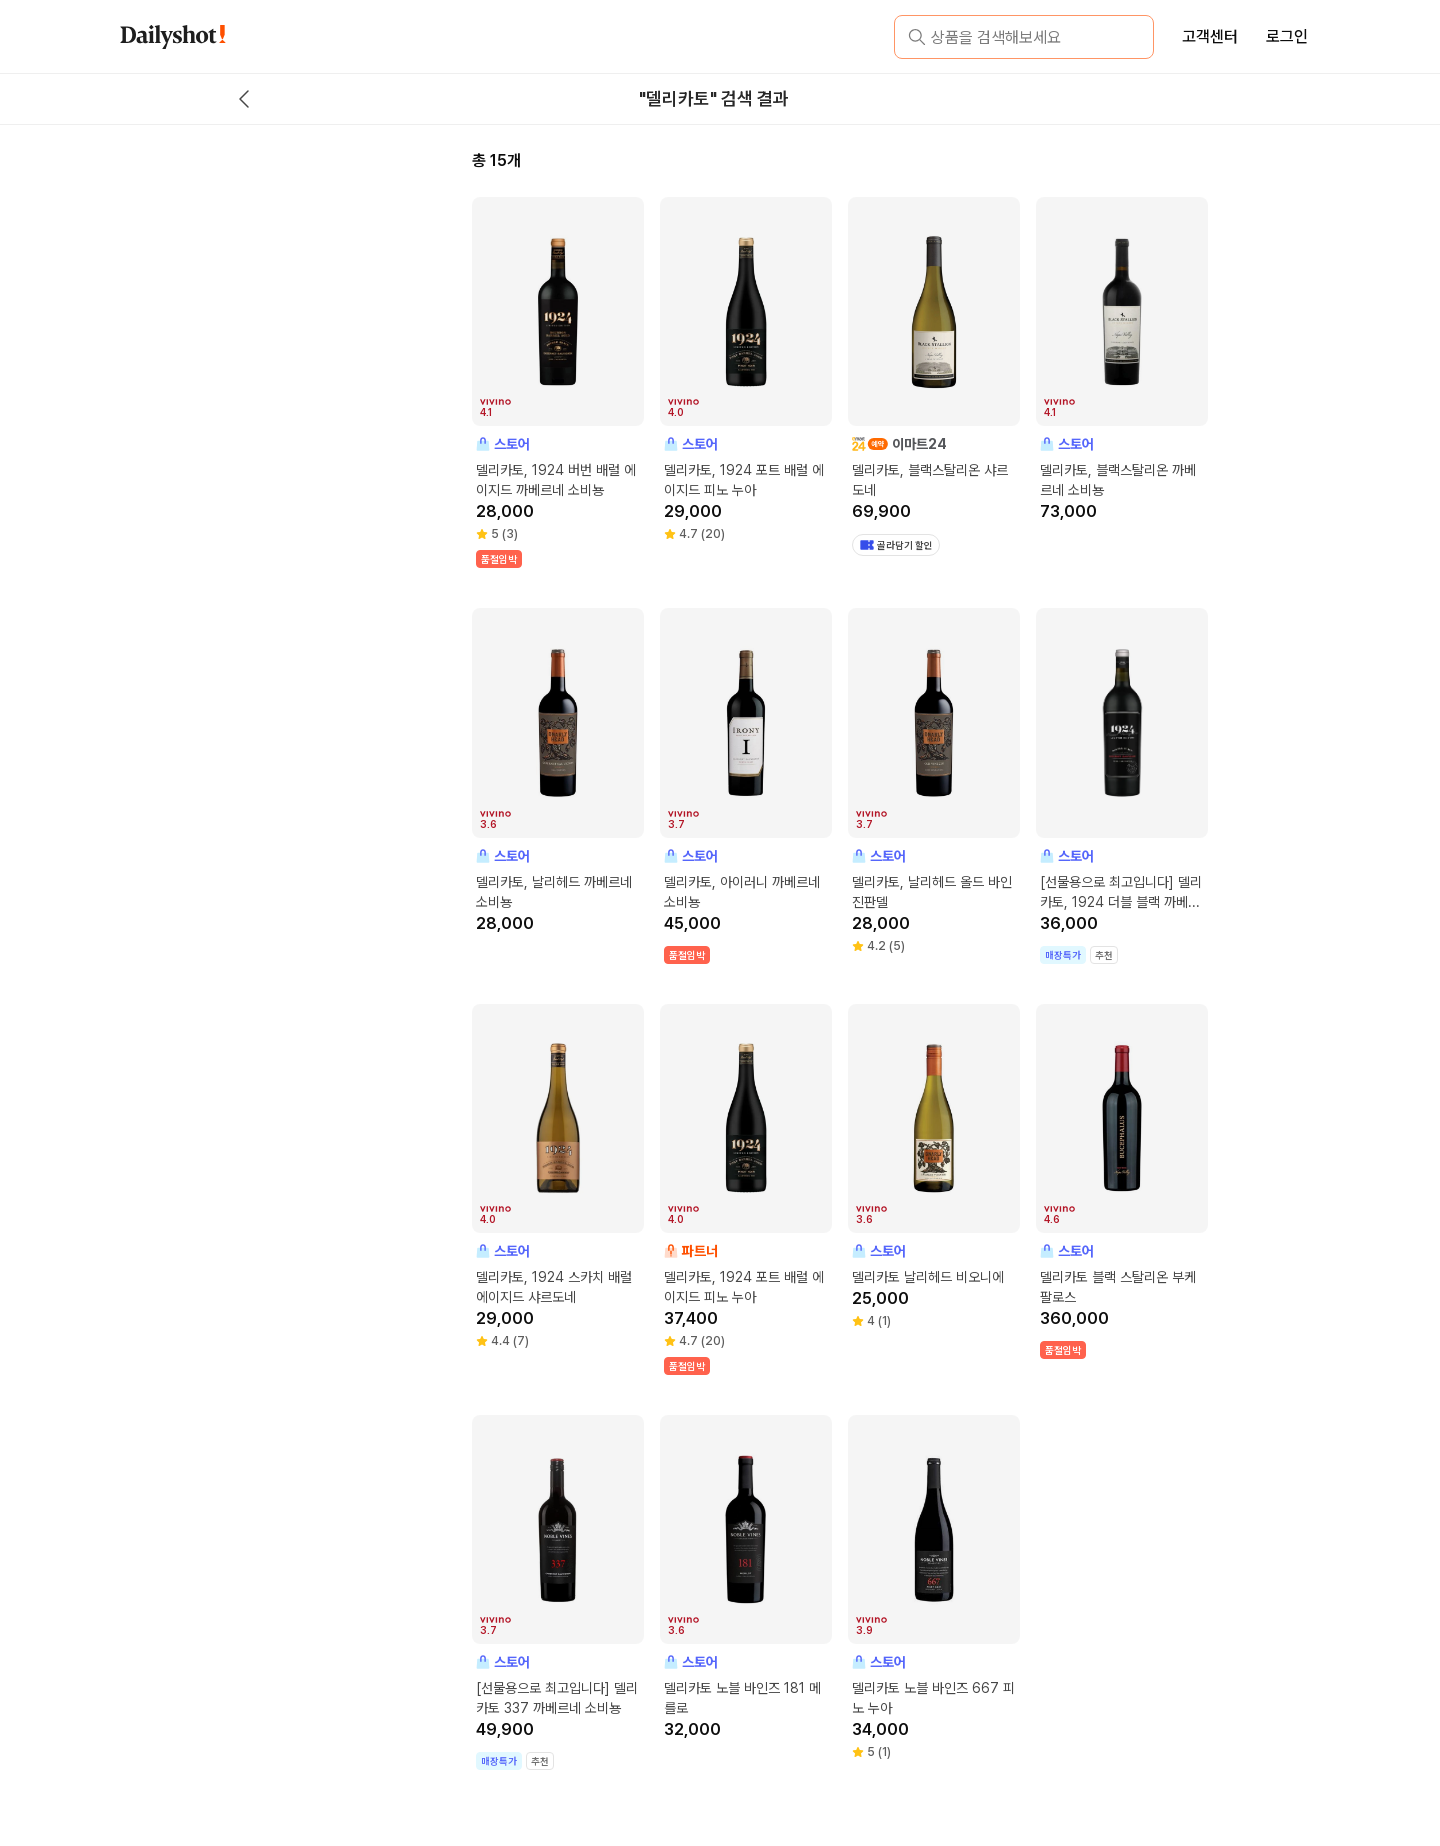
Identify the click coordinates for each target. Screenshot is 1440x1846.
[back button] (244, 99)
